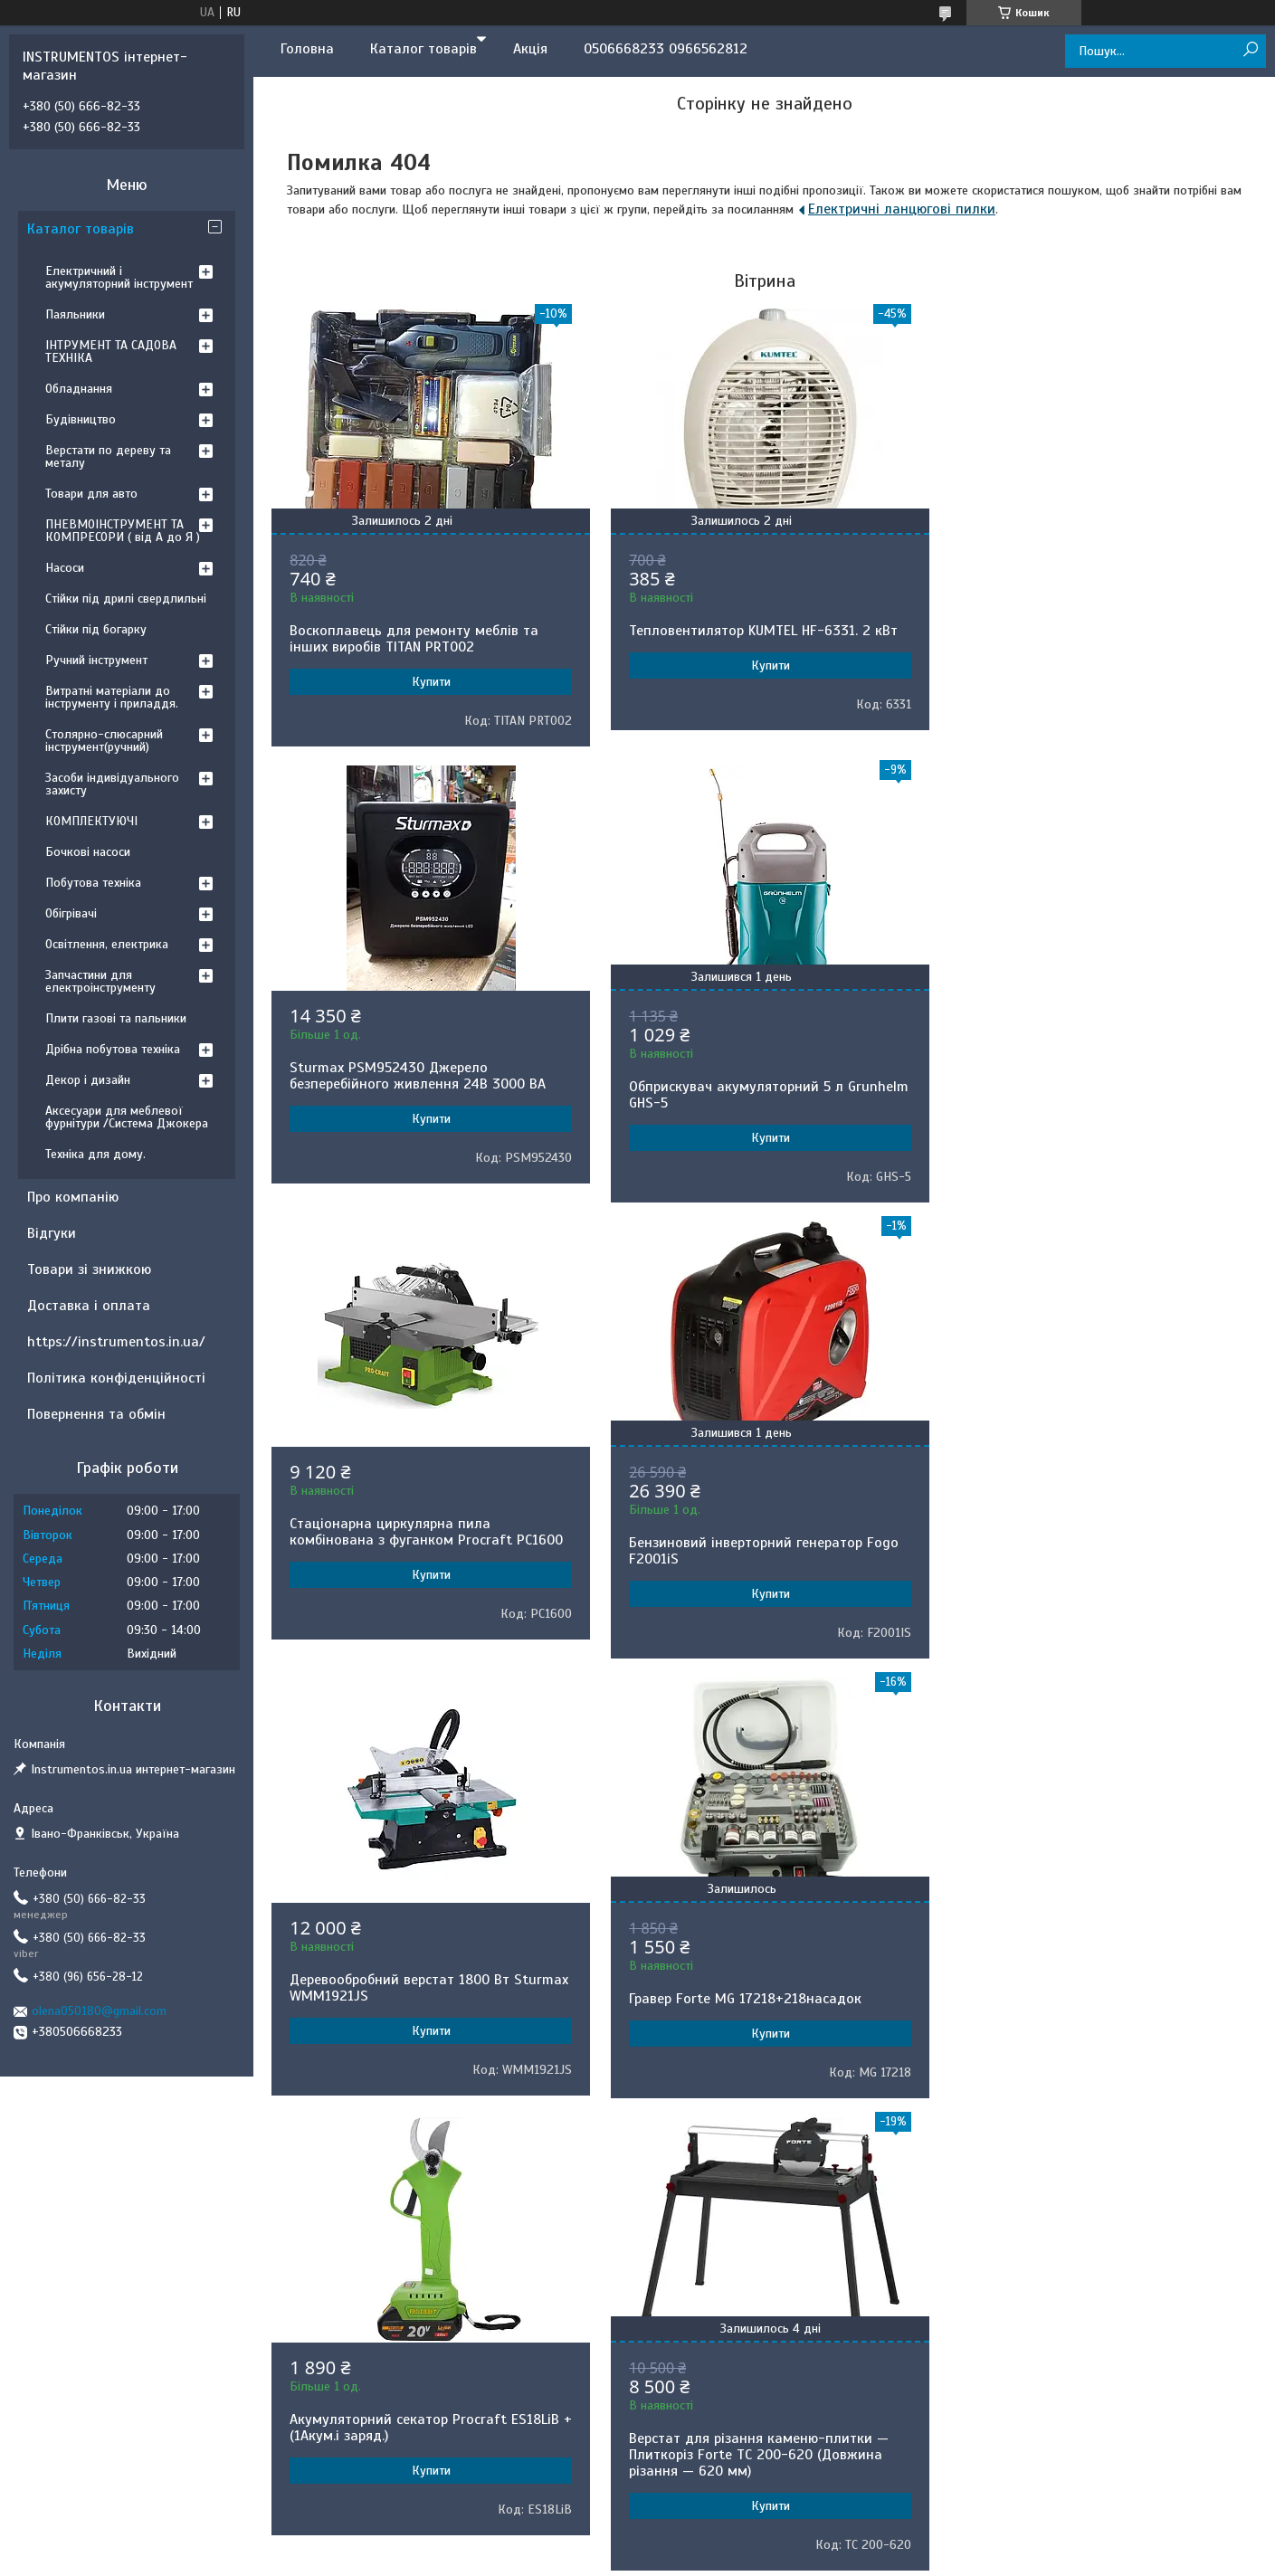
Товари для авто (91, 493)
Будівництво (80, 419)
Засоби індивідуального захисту (112, 784)
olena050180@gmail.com (99, 2011)
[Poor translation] (66, 2312)
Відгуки (51, 1233)
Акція (530, 49)
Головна (307, 49)
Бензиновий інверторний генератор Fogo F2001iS (1095, 1095)
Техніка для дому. (95, 1154)
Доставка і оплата (88, 1306)
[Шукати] (1250, 50)
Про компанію (73, 1197)
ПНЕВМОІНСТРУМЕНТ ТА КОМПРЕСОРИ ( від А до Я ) (122, 531)
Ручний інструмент (96, 660)
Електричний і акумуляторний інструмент (119, 277)
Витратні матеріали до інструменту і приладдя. (111, 697)
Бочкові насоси (87, 852)
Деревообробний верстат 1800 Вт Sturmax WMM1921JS (399, 1532)
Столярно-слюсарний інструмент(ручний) (104, 741)
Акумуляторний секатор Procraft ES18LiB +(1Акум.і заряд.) (1095, 1532)
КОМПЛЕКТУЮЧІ (91, 821)
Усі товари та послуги (758, 2144)
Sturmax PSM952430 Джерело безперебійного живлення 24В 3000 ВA (1088, 620)
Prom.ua (722, 2190)
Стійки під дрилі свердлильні (125, 598)
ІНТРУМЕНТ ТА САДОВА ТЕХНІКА (110, 351)
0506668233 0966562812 (665, 49)
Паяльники (75, 314)
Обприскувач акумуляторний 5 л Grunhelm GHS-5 (397, 1095)
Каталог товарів (423, 49)
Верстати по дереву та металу (108, 456)
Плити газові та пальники (115, 1018)
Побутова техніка (93, 882)
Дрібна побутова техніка (112, 1049)
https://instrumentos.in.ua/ (116, 1342)
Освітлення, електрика (106, 944)
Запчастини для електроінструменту (100, 981)
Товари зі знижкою (89, 1269)
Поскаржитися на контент (665, 2207)
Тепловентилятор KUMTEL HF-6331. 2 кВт (759, 631)
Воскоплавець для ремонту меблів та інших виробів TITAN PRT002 (414, 639)
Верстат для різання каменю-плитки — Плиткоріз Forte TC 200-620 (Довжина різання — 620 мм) (419, 1998)
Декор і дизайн (87, 1080)
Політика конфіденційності (116, 1378)
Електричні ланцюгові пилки (901, 209)
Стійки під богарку (96, 629)
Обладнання (78, 388)
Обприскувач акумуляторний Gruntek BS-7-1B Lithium (761, 1990)
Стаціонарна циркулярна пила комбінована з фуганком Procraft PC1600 (762, 1076)
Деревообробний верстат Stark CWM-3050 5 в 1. (1099, 1971)
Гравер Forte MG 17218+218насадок (741, 1543)
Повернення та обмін (96, 1414)
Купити (429, 681)
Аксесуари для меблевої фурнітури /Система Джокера (126, 1117)
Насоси (64, 567)
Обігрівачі (71, 913)
